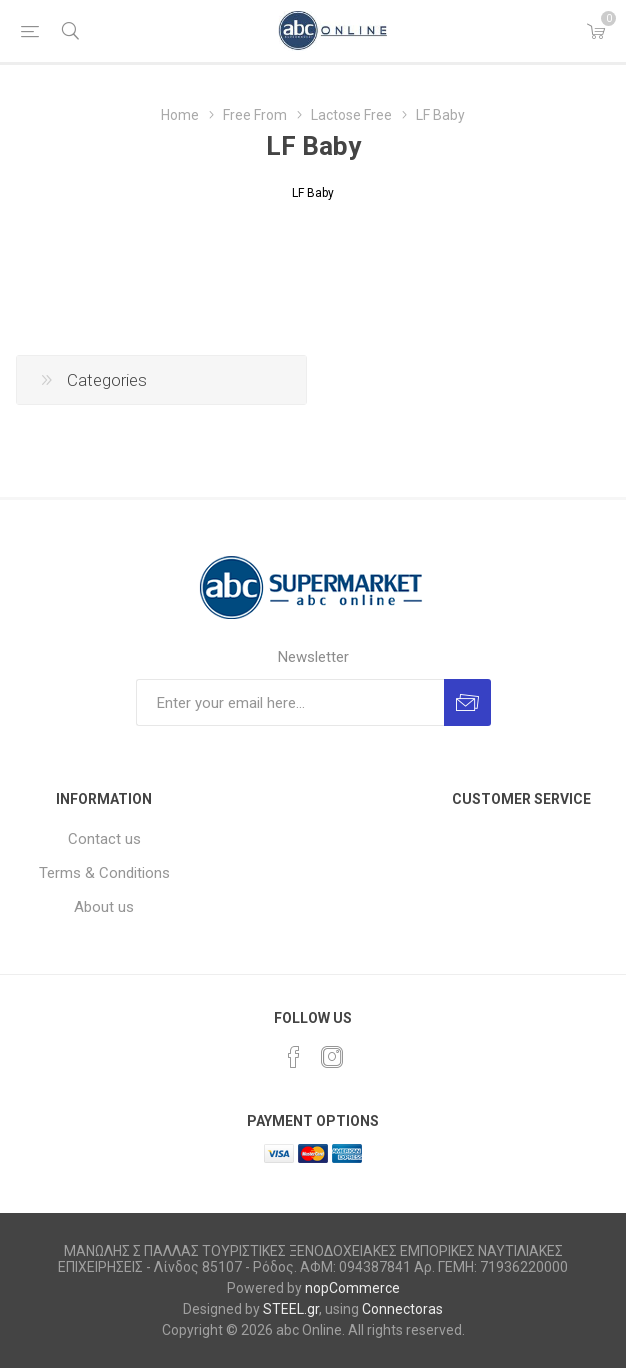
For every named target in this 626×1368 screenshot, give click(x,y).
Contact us (104, 839)
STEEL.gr (291, 1309)
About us (104, 907)
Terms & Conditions (104, 873)
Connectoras (402, 1309)
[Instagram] (332, 1057)
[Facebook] (294, 1057)
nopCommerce (352, 1288)
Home (180, 115)
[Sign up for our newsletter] (290, 702)
